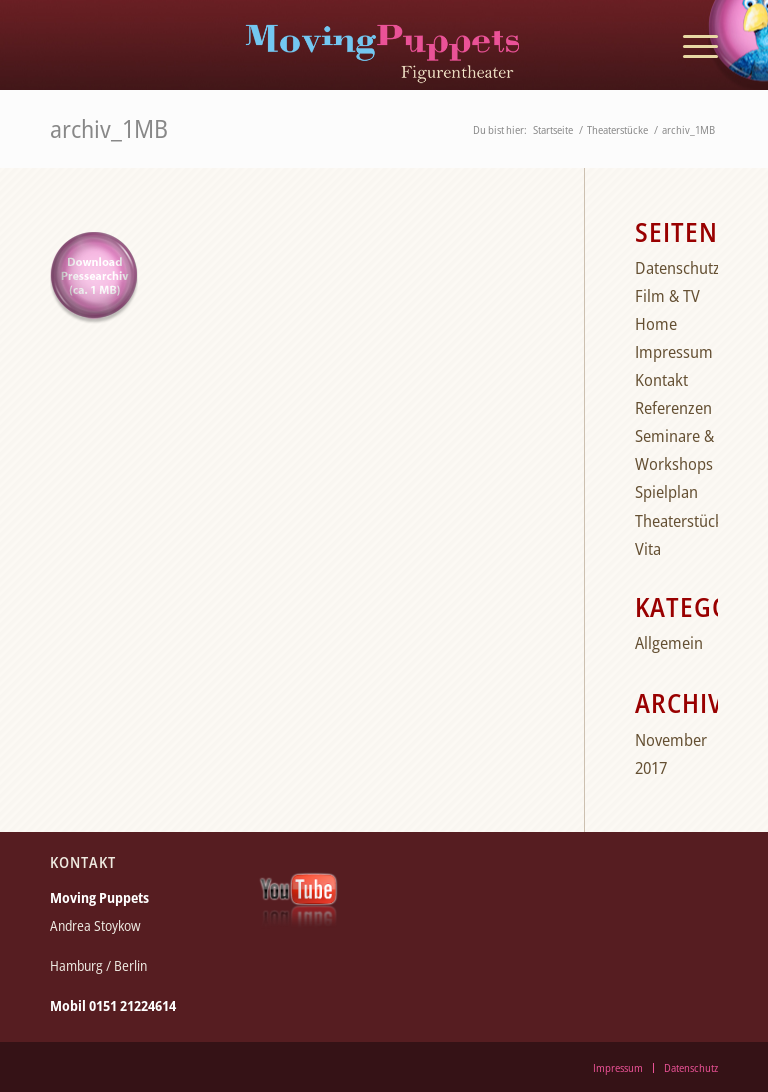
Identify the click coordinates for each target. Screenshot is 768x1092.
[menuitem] (690, 45)
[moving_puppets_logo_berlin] (383, 45)
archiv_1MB (109, 128)
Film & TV (667, 295)
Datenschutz (677, 267)
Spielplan (666, 491)
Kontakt (661, 379)
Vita (648, 548)
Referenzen (673, 407)
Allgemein (669, 642)
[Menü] (690, 45)
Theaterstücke (683, 520)
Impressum (674, 351)
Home (656, 323)
